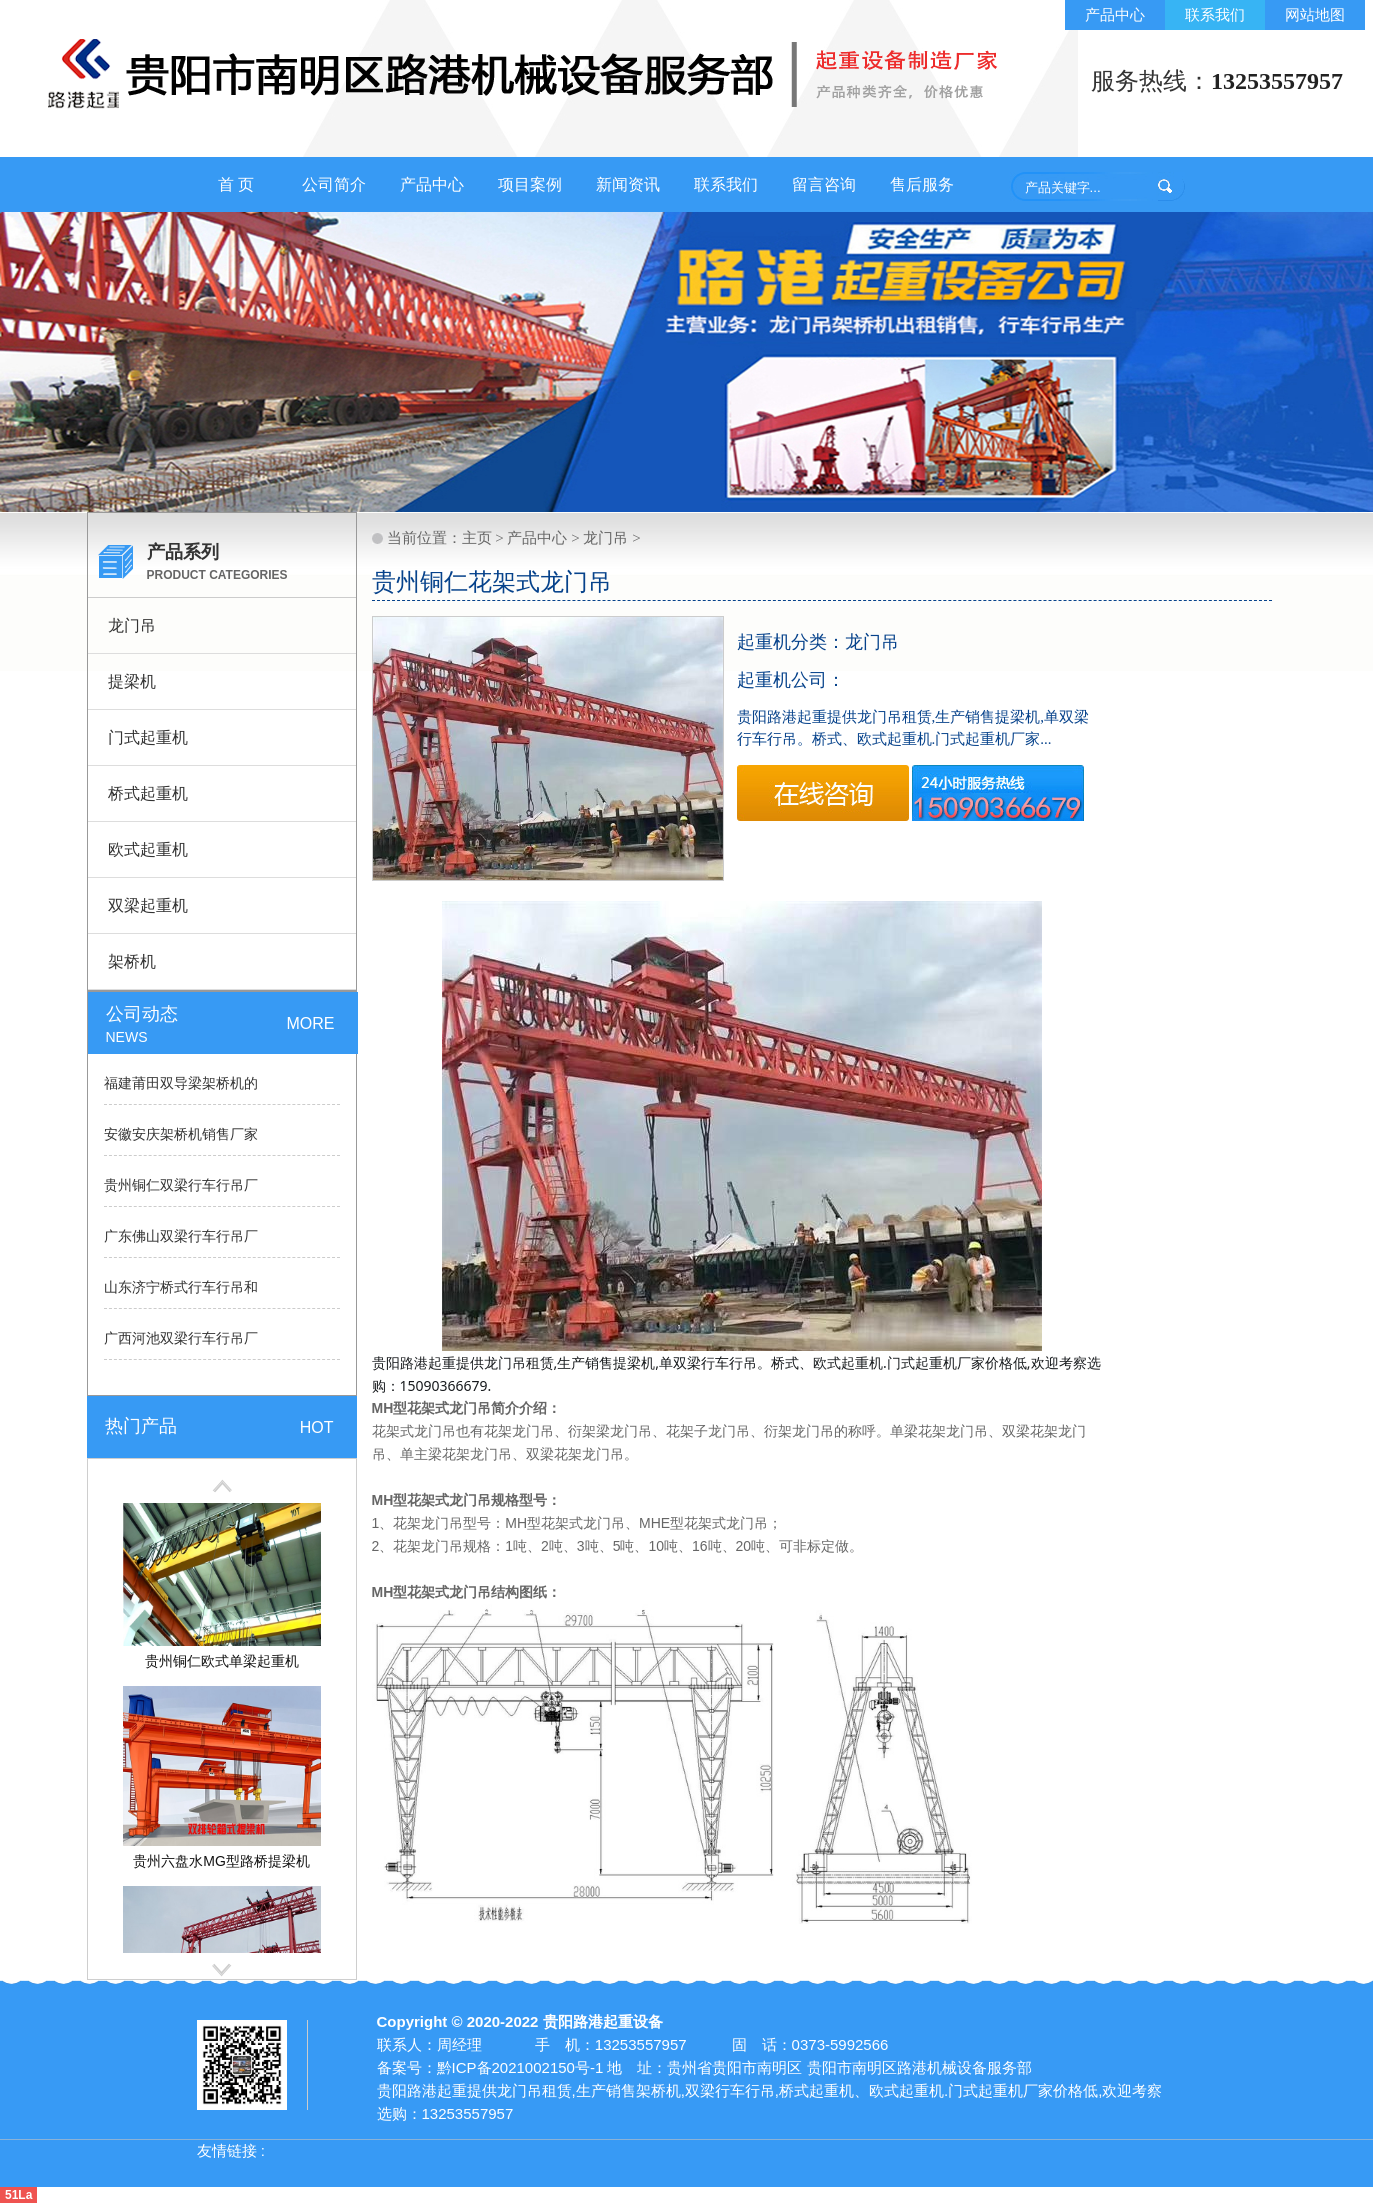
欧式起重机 (148, 849)
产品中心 (1115, 14)
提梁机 (132, 681)
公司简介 (334, 184)
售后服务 (922, 184)
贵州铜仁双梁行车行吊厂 (181, 1185)
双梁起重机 (148, 905)
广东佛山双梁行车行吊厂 (181, 1236)
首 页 (236, 184)
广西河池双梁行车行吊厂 (181, 1338)
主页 (477, 538)
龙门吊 (132, 625)
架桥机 (132, 961)
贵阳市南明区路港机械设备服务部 (919, 2067)
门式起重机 (148, 737)
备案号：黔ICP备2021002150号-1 (490, 2067)
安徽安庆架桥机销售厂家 (181, 1134)
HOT (317, 1427)
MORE (311, 1023)
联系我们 (1215, 14)
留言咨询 (824, 184)
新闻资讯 (628, 184)
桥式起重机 (148, 793)
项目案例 (530, 184)
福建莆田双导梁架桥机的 (181, 1083)
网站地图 (1315, 14)
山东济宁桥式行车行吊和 (181, 1287)
